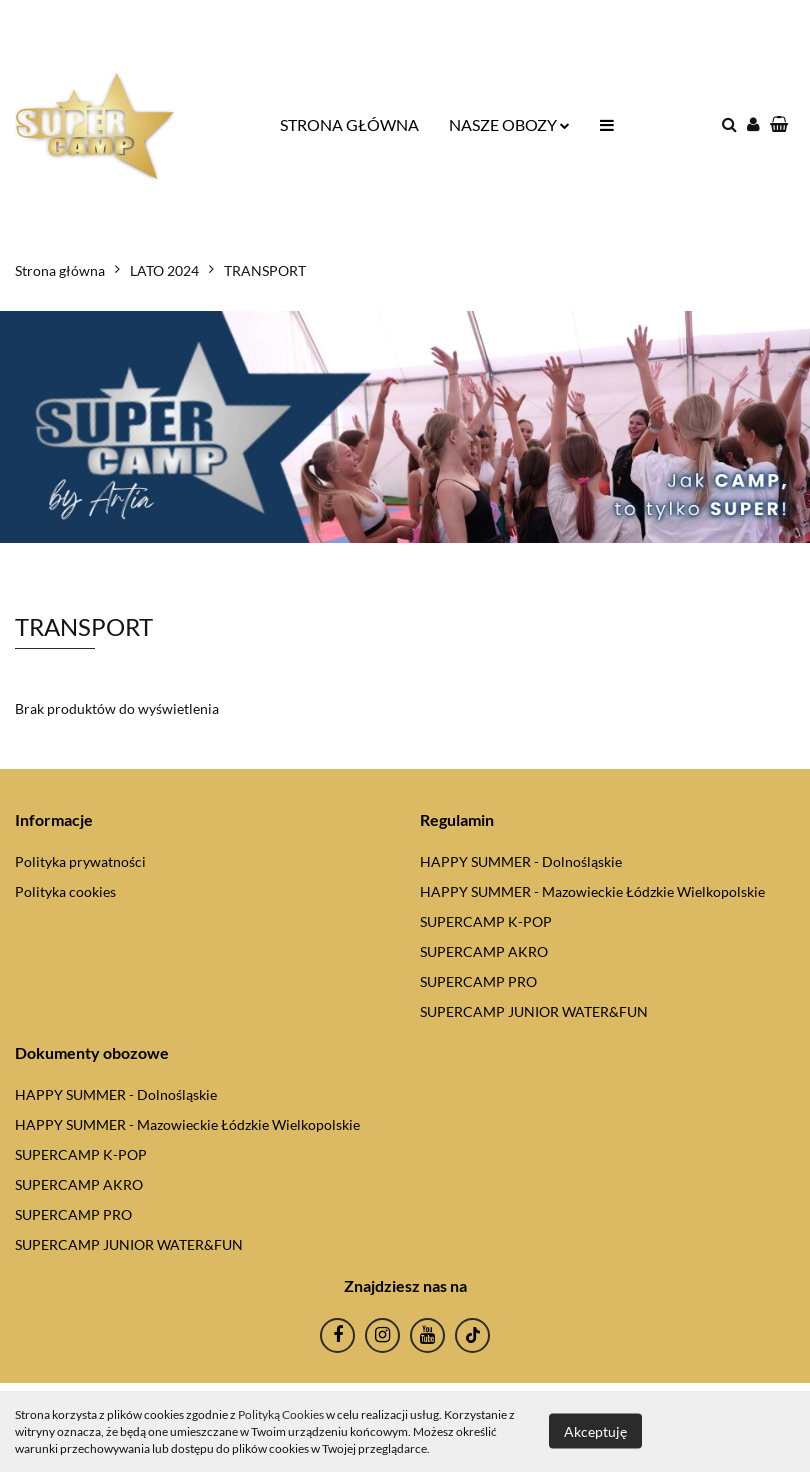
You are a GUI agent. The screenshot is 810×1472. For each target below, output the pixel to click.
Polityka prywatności (80, 861)
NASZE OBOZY (509, 124)
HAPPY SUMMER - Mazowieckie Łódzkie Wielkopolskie (592, 891)
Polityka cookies (65, 891)
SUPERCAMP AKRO (484, 951)
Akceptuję (595, 1431)
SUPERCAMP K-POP (486, 921)
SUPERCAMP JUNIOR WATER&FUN (534, 1011)
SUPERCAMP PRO (478, 981)
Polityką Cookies (281, 1414)
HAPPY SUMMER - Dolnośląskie (521, 861)
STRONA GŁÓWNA (349, 124)
